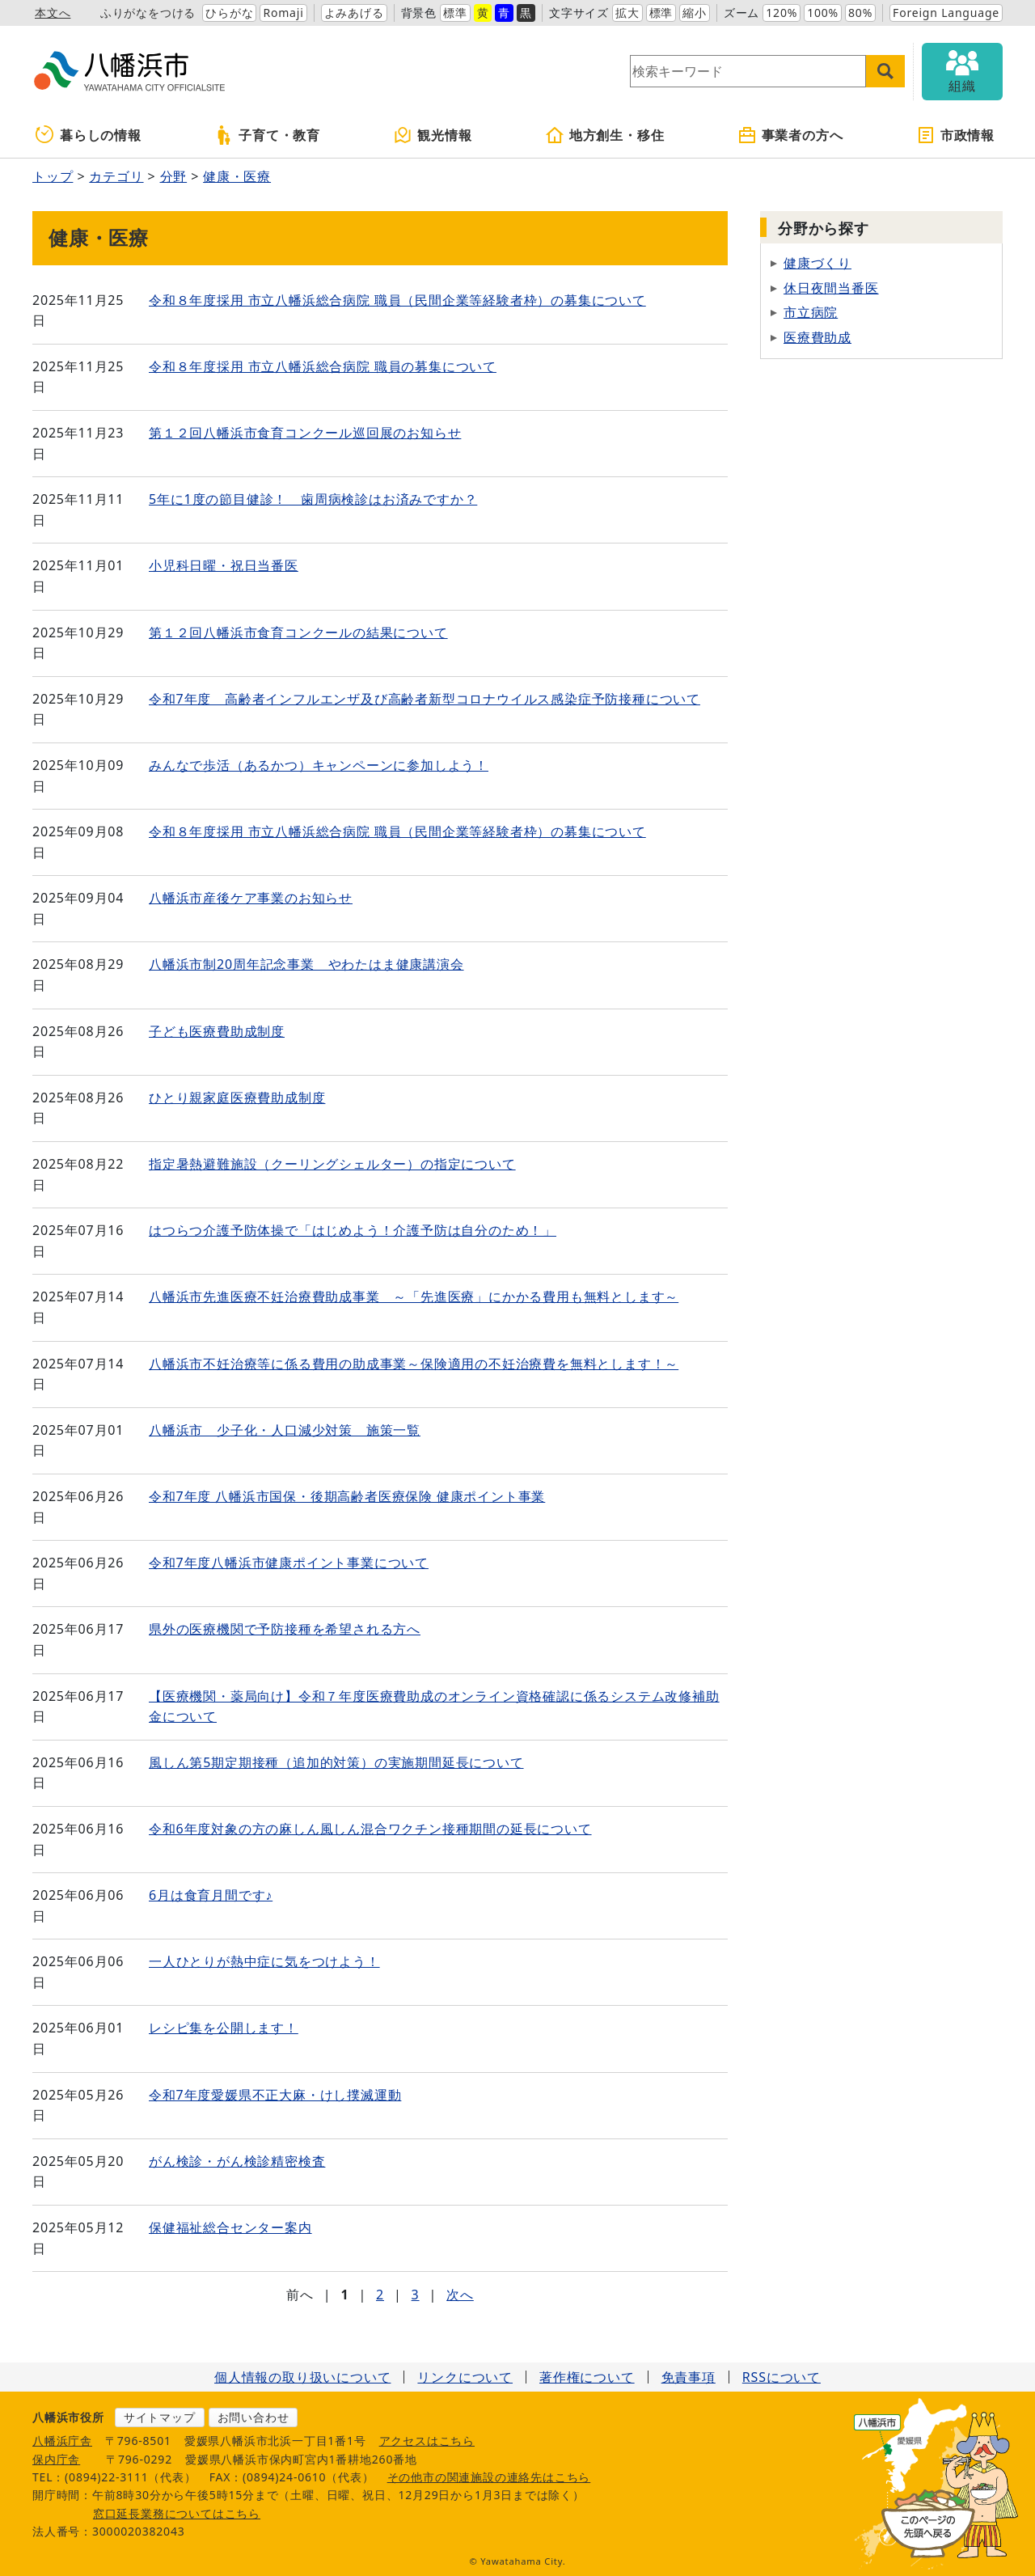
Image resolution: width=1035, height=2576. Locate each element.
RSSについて (781, 2377)
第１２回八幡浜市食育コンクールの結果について (298, 632)
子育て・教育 (267, 135)
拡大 (627, 12)
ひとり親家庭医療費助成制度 (237, 1097)
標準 (455, 12)
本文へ (52, 12)
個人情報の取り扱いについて (302, 2377)
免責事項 (688, 2377)
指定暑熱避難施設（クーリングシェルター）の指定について (332, 1164)
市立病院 (811, 312)
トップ (52, 176)
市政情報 (955, 135)
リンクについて (465, 2377)
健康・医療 (237, 176)
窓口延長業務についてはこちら (176, 2513)
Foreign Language (946, 12)
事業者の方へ (790, 135)
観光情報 (432, 135)
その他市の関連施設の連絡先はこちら (489, 2477)
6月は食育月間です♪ (210, 1895)
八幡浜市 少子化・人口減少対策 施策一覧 (284, 1430)
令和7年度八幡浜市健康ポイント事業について (289, 1562)
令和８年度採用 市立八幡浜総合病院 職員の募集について (322, 366)
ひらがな (229, 12)
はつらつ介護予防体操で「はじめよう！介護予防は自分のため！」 (352, 1230)
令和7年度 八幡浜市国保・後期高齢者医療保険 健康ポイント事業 (347, 1496)
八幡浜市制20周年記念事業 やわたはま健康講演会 (306, 964)
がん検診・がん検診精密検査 (237, 2161)
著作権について (587, 2377)
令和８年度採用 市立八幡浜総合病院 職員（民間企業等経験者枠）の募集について (397, 300)
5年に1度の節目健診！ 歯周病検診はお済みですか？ (313, 499)
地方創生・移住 (605, 135)
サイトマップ (160, 2417)
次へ (460, 2294)
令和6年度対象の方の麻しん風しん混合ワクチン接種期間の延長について (370, 1829)
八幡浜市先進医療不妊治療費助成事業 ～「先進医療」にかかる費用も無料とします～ (413, 1296)
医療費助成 (817, 337)
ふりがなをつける (148, 12)
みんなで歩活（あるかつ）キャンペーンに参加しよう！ (318, 765)
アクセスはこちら (427, 2440)
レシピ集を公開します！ (223, 2028)
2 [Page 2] (380, 2294)
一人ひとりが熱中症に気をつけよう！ (264, 1961)
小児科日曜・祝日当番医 (223, 565)
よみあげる (354, 12)
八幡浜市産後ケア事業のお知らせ (251, 898)
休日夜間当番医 (831, 288)
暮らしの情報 (89, 135)
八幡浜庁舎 (62, 2440)
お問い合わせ (253, 2417)
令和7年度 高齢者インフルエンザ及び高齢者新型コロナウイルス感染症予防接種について (424, 699)
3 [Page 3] (416, 2294)
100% (823, 12)
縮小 (694, 12)
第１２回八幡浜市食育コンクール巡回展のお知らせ (305, 433)
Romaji (283, 12)
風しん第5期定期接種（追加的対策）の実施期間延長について (336, 1762)
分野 (174, 176)
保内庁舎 (56, 2459)
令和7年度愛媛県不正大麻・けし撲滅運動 (275, 2095)
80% (860, 12)
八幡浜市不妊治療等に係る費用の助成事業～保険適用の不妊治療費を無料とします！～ (413, 1364)
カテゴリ (116, 176)
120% (781, 12)
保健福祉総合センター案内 (230, 2227)
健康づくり (817, 263)
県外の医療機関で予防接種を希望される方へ (284, 1629)
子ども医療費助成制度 (217, 1031)
